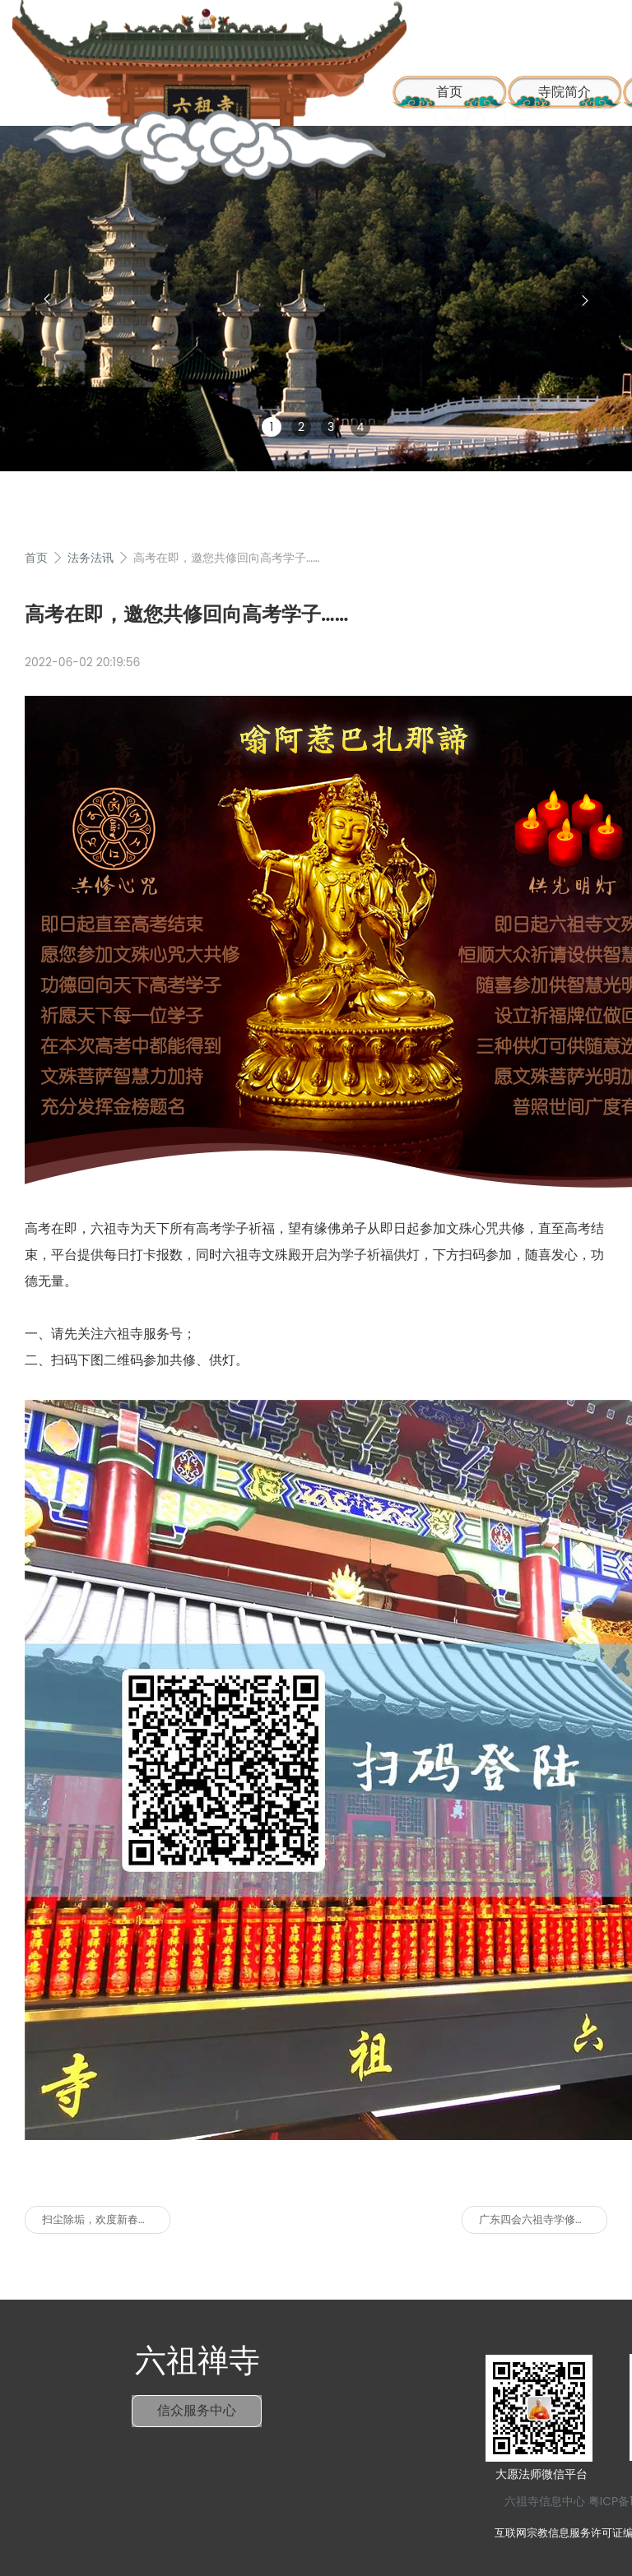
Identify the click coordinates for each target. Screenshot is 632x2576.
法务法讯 (90, 557)
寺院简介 (564, 91)
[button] (47, 299)
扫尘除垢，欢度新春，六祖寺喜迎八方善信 (106, 2219)
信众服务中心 (196, 2410)
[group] (316, 298)
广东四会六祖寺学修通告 (538, 2219)
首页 (36, 557)
